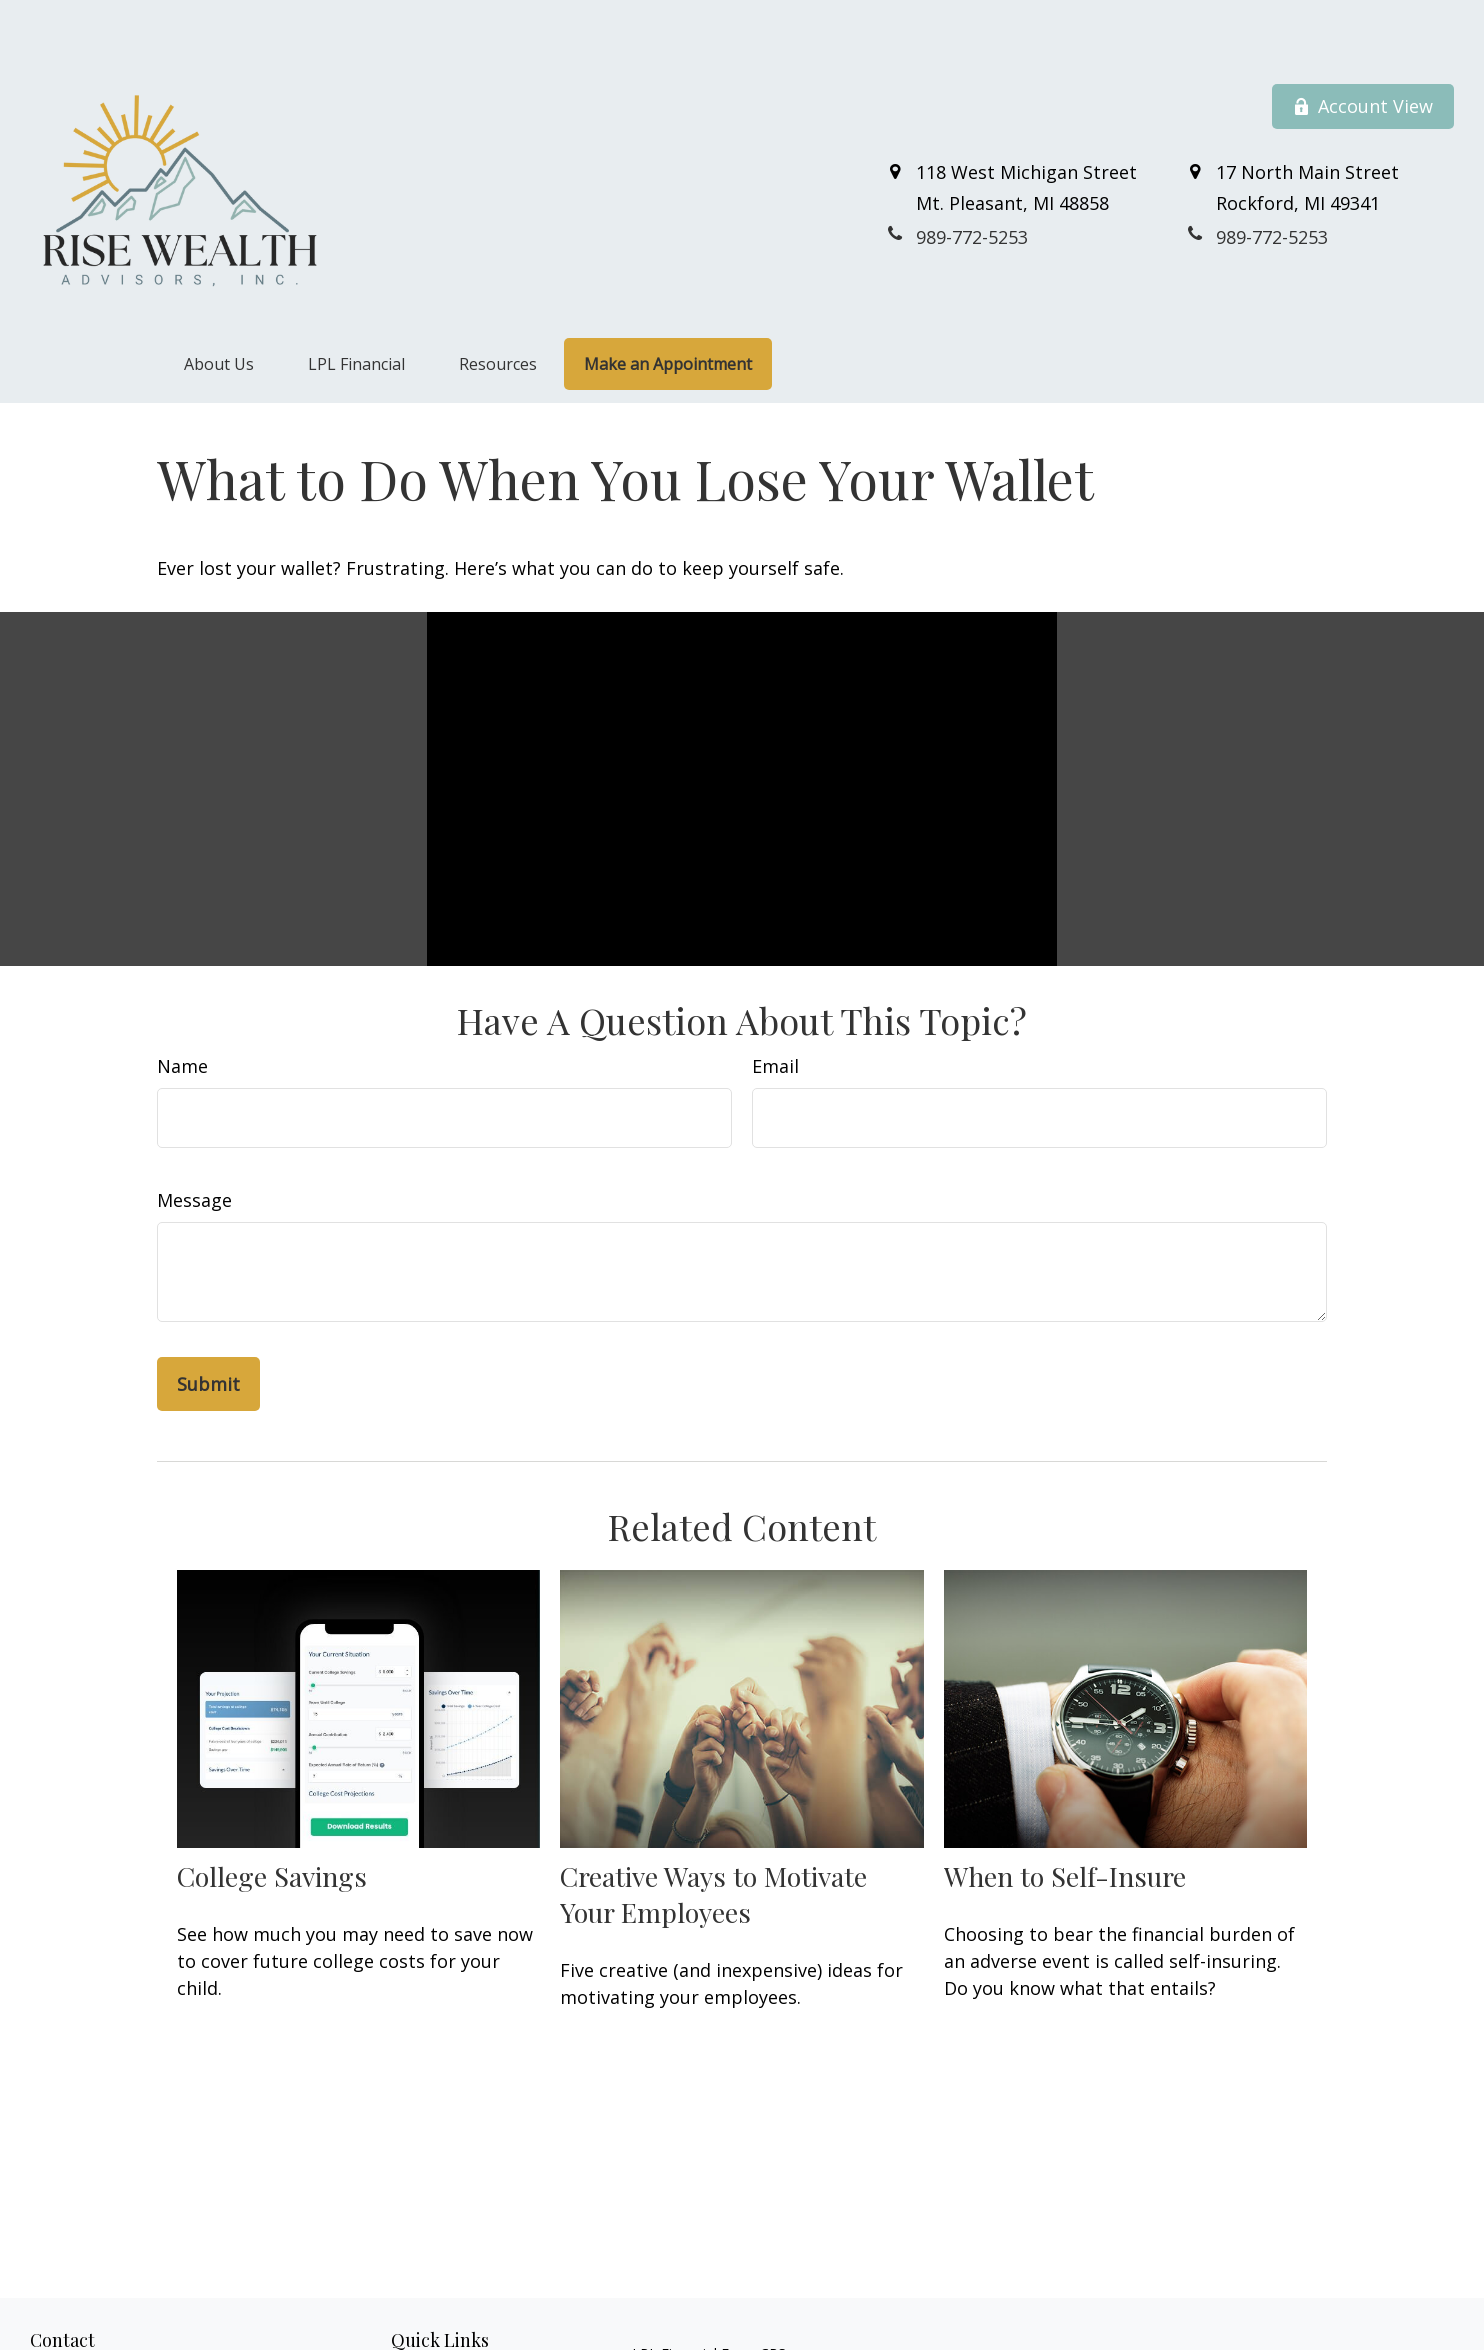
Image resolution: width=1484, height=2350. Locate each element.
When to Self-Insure (1065, 1817)
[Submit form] (208, 1325)
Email (775, 1007)
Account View (1363, 48)
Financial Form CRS (723, 2294)
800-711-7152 (140, 2339)
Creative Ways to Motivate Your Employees (713, 1835)
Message (194, 1141)
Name (182, 1007)
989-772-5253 (121, 2318)
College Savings (272, 1817)
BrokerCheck (1089, 2330)
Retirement (427, 2317)
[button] (219, 305)
